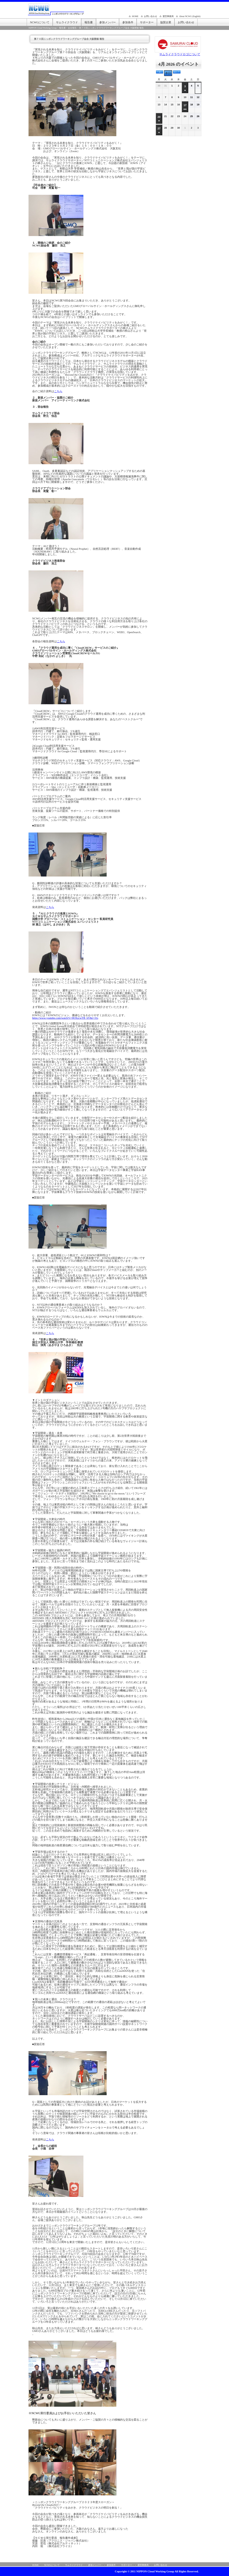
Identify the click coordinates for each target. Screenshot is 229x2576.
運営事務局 (168, 16)
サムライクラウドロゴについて (179, 54)
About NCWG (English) (189, 16)
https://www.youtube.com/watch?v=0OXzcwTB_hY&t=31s (65, 1018)
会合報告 (72, 28)
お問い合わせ (150, 16)
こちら (58, 391)
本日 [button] (168, 73)
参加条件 (127, 22)
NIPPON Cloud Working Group (43, 28)
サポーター (147, 22)
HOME (135, 16)
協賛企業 (165, 22)
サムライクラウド (67, 22)
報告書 (89, 22)
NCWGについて (39, 22)
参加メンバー (107, 22)
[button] (159, 72)
